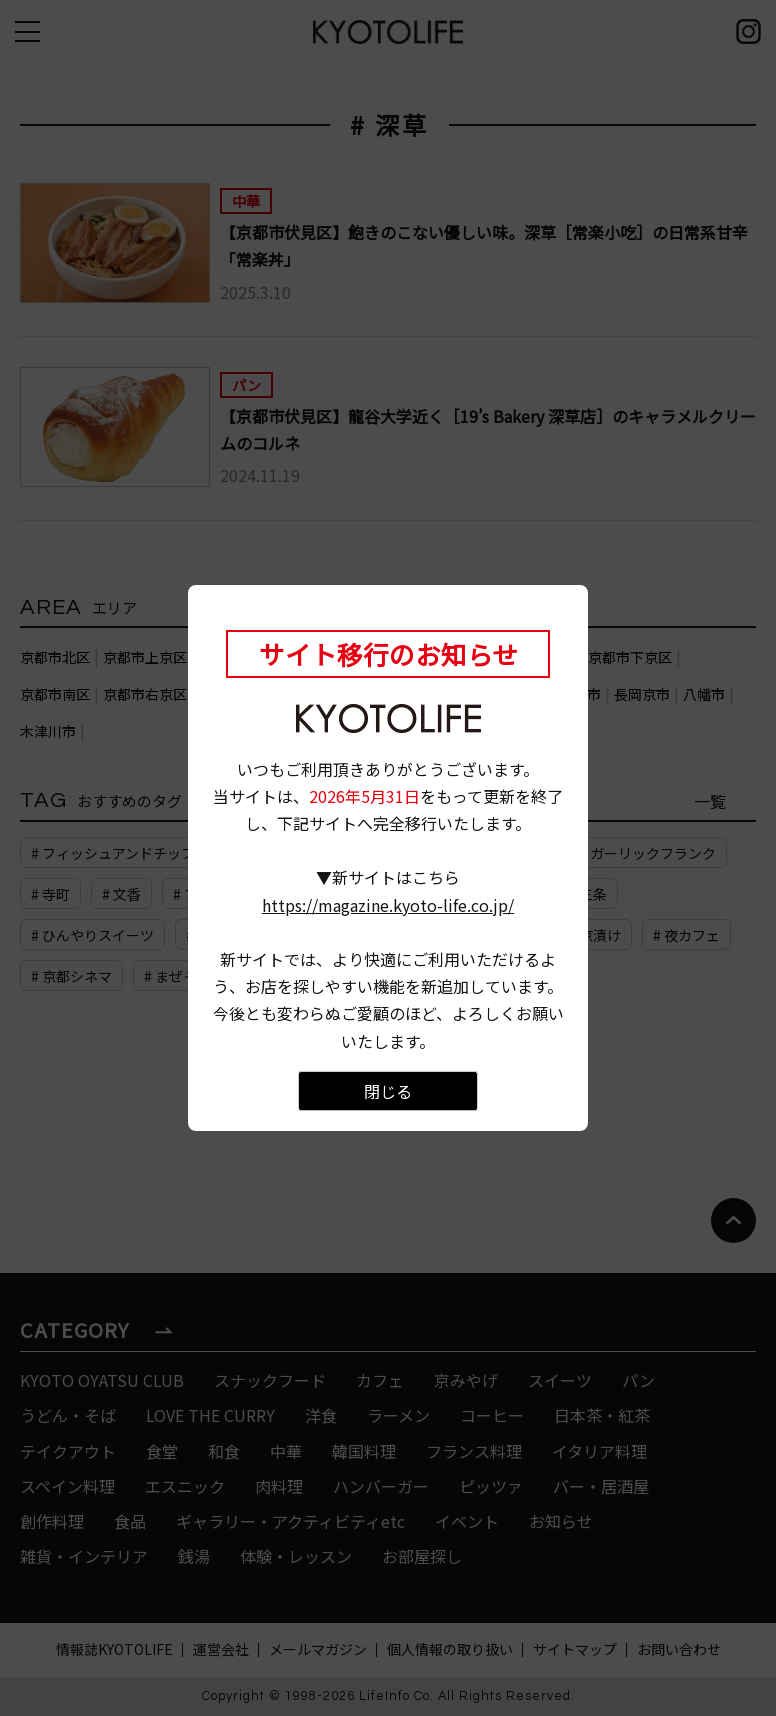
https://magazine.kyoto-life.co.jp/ (388, 905)
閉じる (388, 1091)
